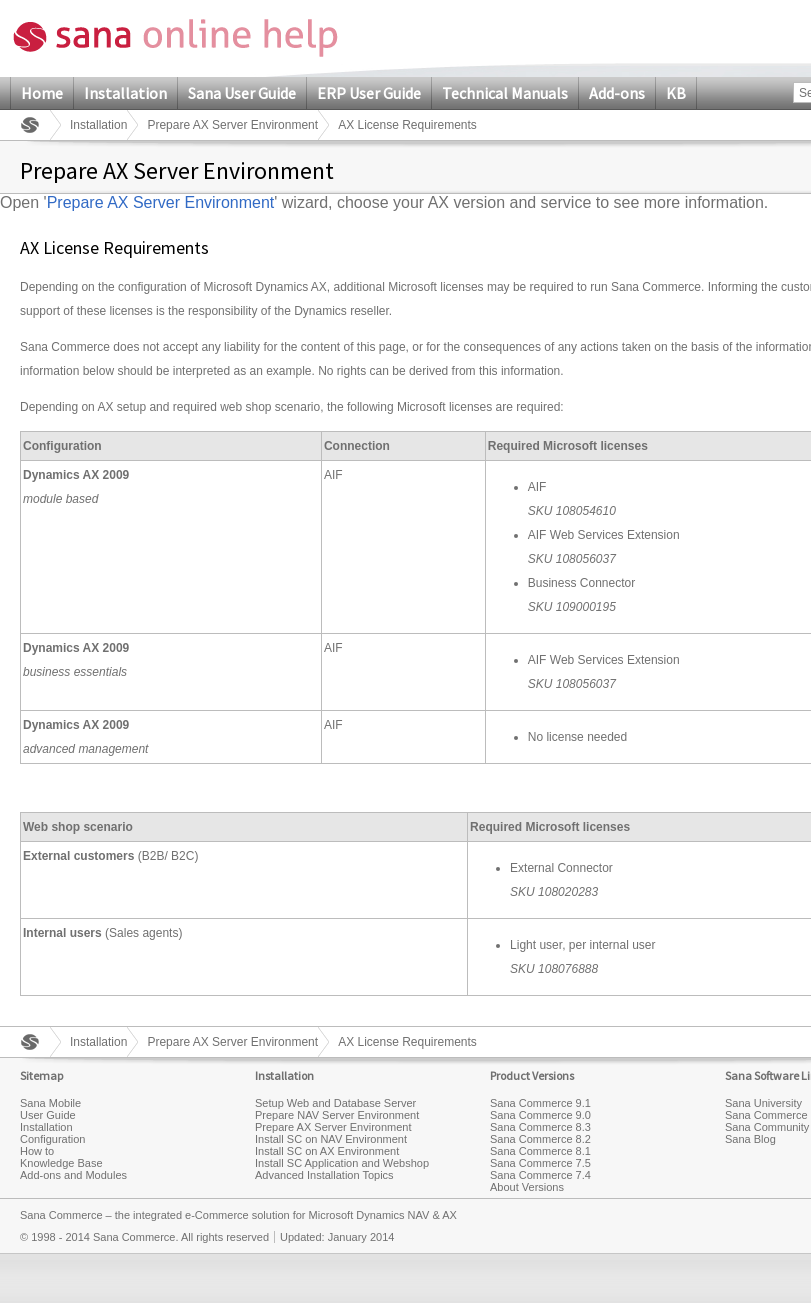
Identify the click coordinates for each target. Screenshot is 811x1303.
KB (676, 93)
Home (42, 93)
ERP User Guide (369, 93)
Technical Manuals (505, 93)
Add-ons (617, 93)
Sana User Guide (242, 93)
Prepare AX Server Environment (232, 125)
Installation (125, 93)
